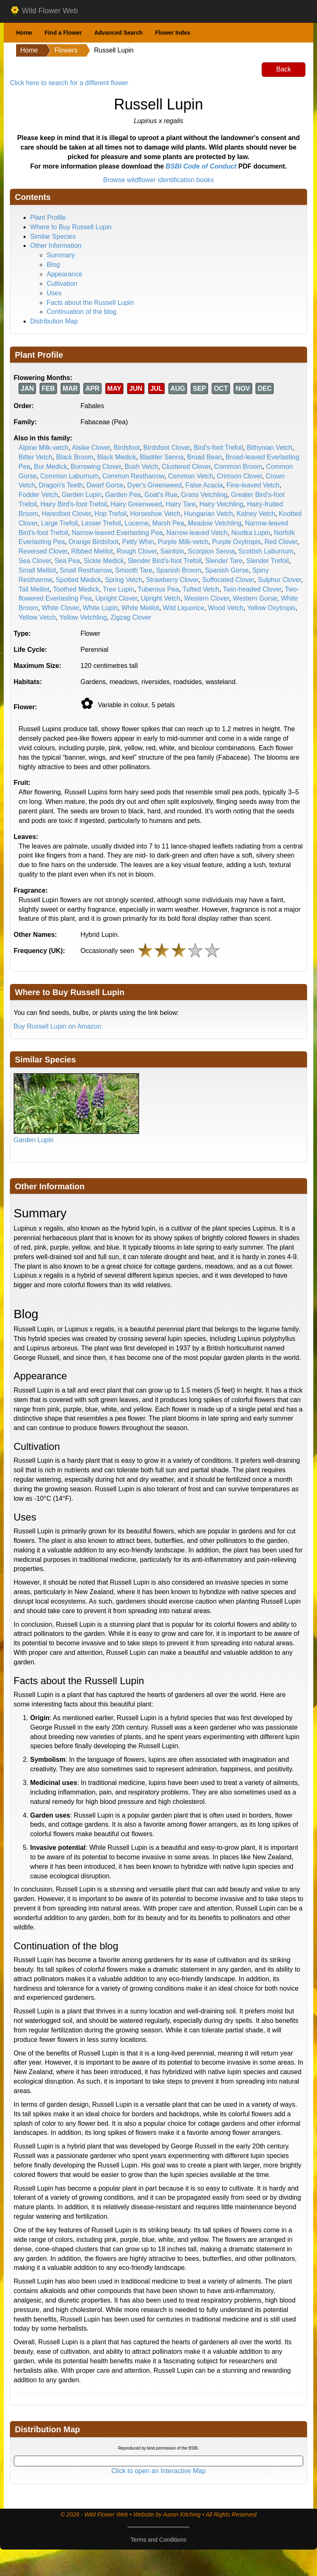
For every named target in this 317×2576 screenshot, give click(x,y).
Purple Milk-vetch (183, 541)
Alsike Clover (91, 447)
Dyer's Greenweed (154, 485)
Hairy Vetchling (221, 504)
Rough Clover (136, 551)
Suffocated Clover (228, 579)
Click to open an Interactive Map (158, 2470)
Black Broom (75, 457)
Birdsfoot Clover (166, 447)
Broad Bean (204, 457)
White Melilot (140, 607)
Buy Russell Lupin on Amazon (58, 1026)
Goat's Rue (160, 494)
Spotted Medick (78, 579)
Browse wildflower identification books (158, 179)
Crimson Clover (239, 476)
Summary (61, 255)
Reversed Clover (43, 551)
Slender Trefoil (267, 560)
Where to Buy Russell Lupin (70, 227)
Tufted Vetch (200, 589)
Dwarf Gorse (105, 485)
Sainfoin (172, 551)
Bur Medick (50, 466)
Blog (53, 264)
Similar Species (53, 236)
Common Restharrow (133, 476)
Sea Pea (67, 560)
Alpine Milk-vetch (44, 447)
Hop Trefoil (110, 513)
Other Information (56, 245)
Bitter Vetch (35, 457)
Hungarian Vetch (208, 513)
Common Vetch (190, 476)
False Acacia (204, 485)
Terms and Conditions (158, 2539)
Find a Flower (63, 32)
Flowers (66, 50)
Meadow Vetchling (214, 523)
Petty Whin (138, 541)
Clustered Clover (186, 466)
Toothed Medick (76, 589)
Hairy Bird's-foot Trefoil (73, 504)
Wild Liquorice (183, 607)
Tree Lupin (118, 589)
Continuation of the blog (81, 311)
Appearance (64, 274)
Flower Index (173, 32)
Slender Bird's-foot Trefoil (164, 560)
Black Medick (116, 457)
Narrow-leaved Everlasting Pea (117, 532)
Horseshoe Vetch (155, 513)
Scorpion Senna (211, 551)
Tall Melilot (34, 589)
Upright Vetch (160, 598)
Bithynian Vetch (269, 447)
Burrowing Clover (96, 466)
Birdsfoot (127, 447)
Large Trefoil (59, 523)
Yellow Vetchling (83, 617)
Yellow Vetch (37, 617)
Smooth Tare (133, 570)
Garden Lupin (82, 494)
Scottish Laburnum (266, 551)
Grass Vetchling (204, 494)
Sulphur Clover (279, 579)
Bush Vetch (141, 466)
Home (24, 32)
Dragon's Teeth (61, 485)
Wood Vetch (226, 607)
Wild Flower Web (44, 11)
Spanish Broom (178, 570)
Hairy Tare (181, 504)
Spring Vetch (123, 579)
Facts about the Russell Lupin (90, 302)
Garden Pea (123, 494)
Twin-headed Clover (252, 589)
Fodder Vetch (38, 494)
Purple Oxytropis (236, 541)
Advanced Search (118, 32)
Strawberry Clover (172, 579)
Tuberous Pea (158, 589)
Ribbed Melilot (92, 551)
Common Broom (238, 466)
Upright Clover (116, 598)
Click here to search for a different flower (69, 82)
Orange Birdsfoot (93, 541)
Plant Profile (48, 217)
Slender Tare (223, 560)
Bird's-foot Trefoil (218, 447)
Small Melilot (37, 570)
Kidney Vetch (256, 513)
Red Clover (281, 541)
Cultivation (62, 283)
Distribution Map (54, 321)
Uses (54, 293)
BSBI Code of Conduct (201, 166)
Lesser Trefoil (101, 523)
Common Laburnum (69, 476)
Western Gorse (255, 598)
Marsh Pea (168, 523)
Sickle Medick (103, 560)
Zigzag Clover (131, 617)
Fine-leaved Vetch (253, 485)
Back (283, 69)
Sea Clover (35, 560)
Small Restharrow (85, 570)
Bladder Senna (161, 457)
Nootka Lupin (250, 532)
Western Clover (206, 598)
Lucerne (137, 523)
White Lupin (100, 607)
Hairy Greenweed (136, 504)
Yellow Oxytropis (271, 607)
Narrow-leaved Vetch (197, 532)
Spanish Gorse (226, 570)
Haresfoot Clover (66, 513)
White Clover (60, 607)
